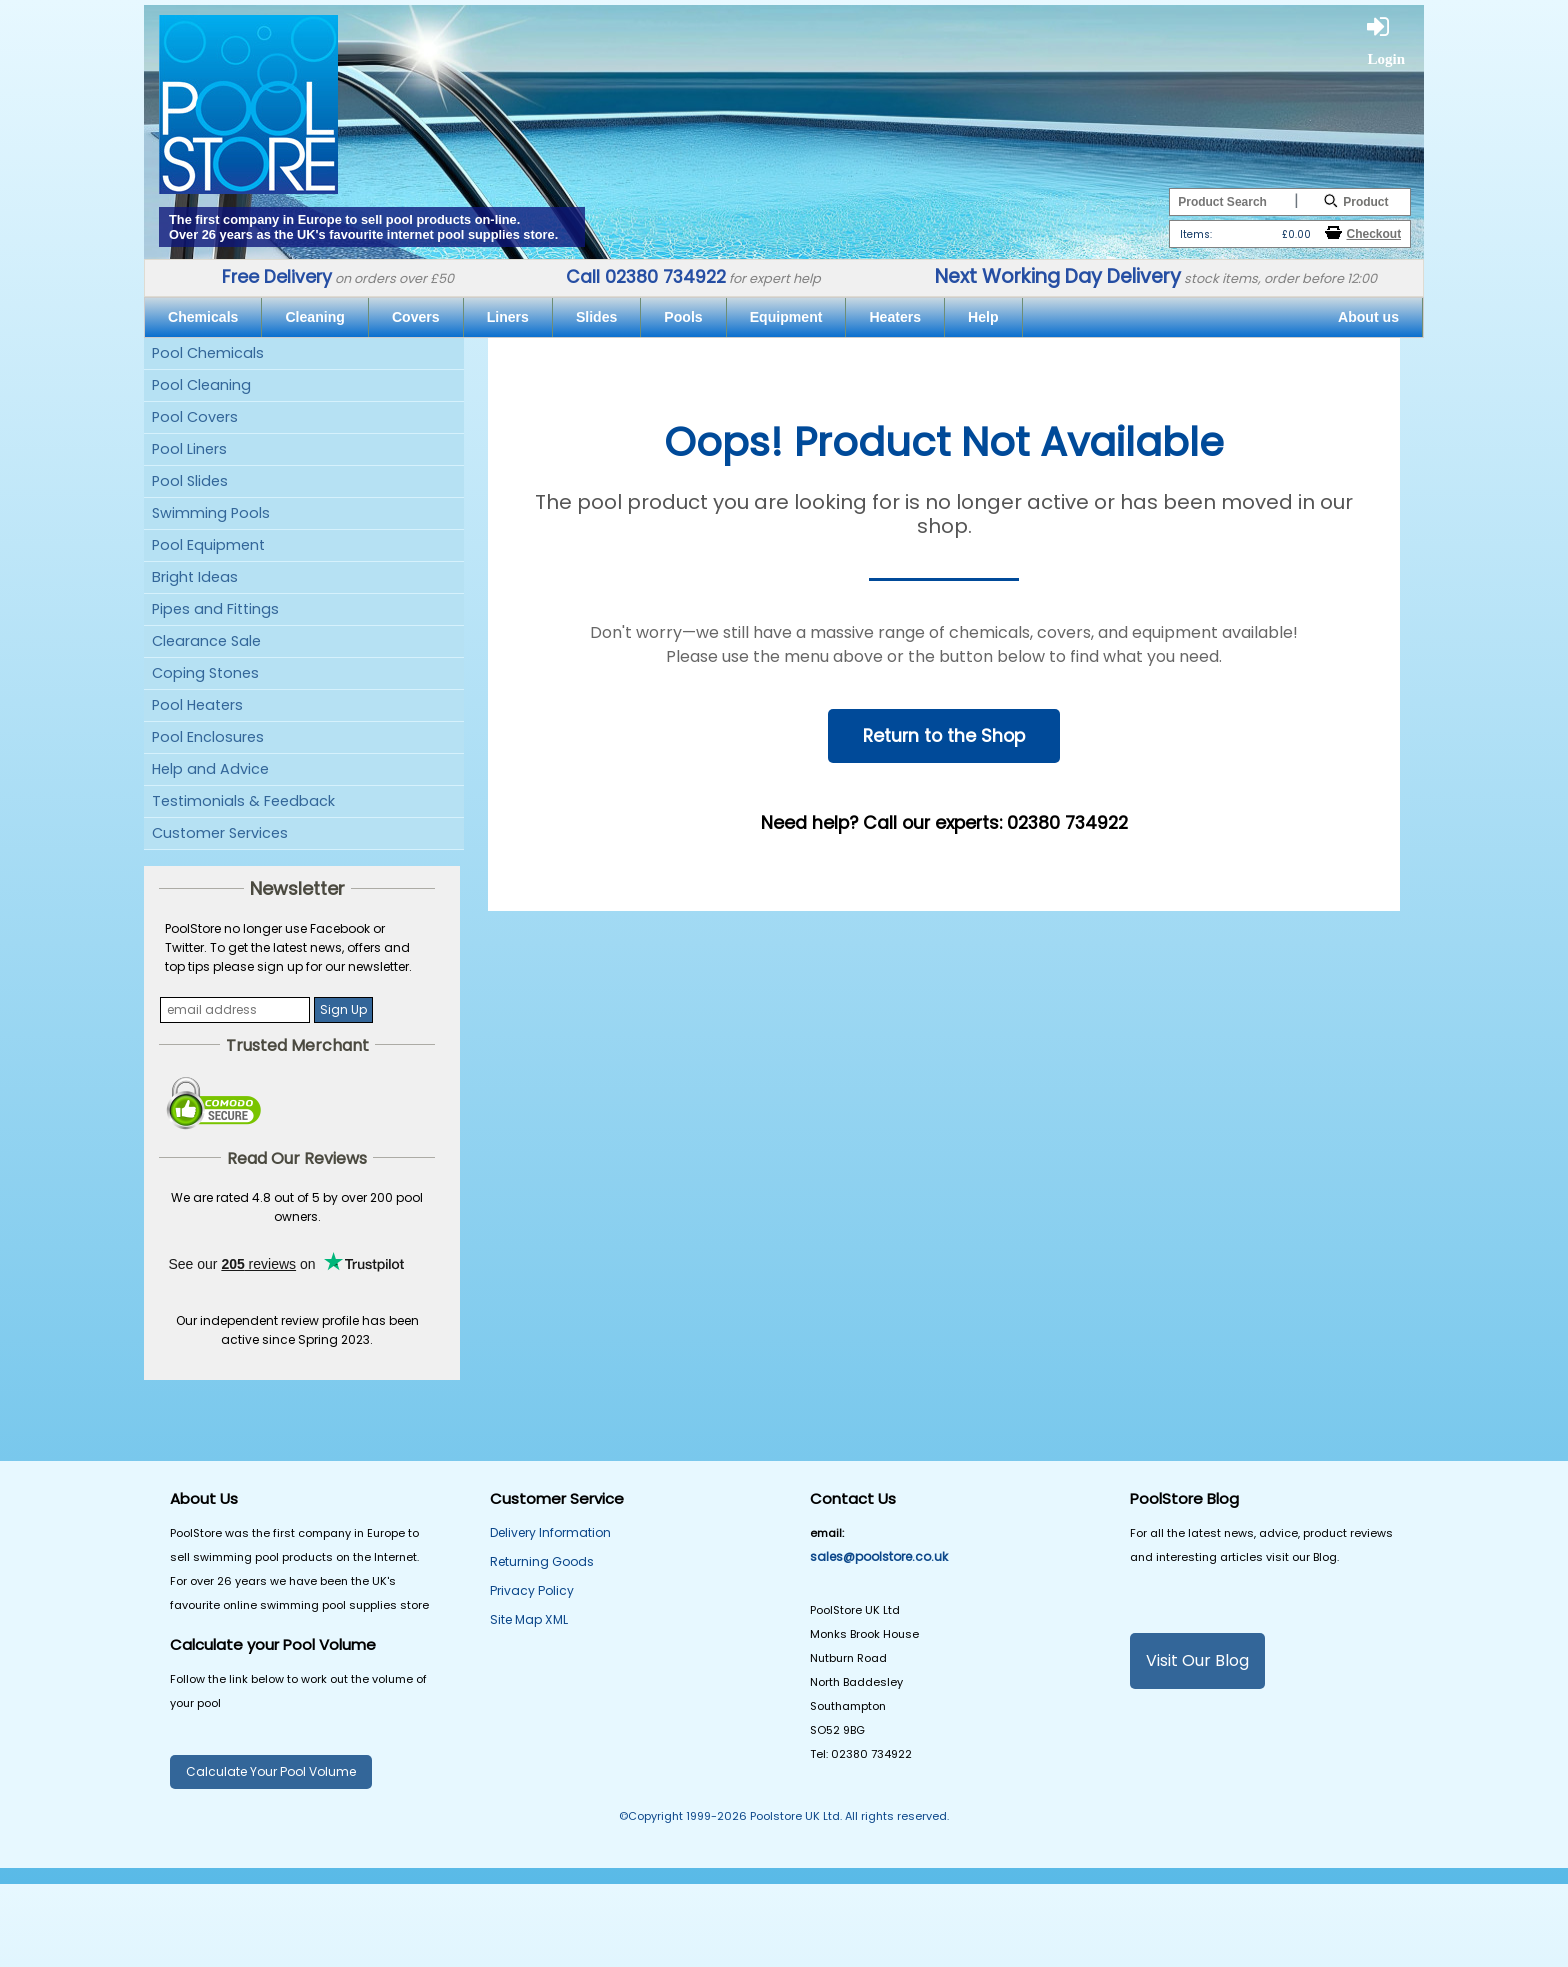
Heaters (895, 317)
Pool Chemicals (208, 353)
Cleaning (314, 317)
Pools (683, 317)
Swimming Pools (211, 513)
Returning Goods (542, 1561)
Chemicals (203, 317)
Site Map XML (529, 1619)
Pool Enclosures (208, 737)
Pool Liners (189, 449)
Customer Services (220, 833)
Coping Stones (205, 673)
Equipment (786, 317)
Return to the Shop (944, 736)
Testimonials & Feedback (243, 801)
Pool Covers (195, 417)
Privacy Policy (532, 1590)
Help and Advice (210, 769)
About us (1368, 317)
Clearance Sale (206, 641)
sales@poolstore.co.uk (879, 1556)
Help (983, 317)
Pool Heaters (197, 705)
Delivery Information (550, 1532)
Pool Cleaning (201, 385)
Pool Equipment (208, 545)
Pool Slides (190, 481)
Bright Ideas (195, 577)
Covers (416, 317)
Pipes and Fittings (215, 609)
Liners (508, 317)
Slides (596, 317)
